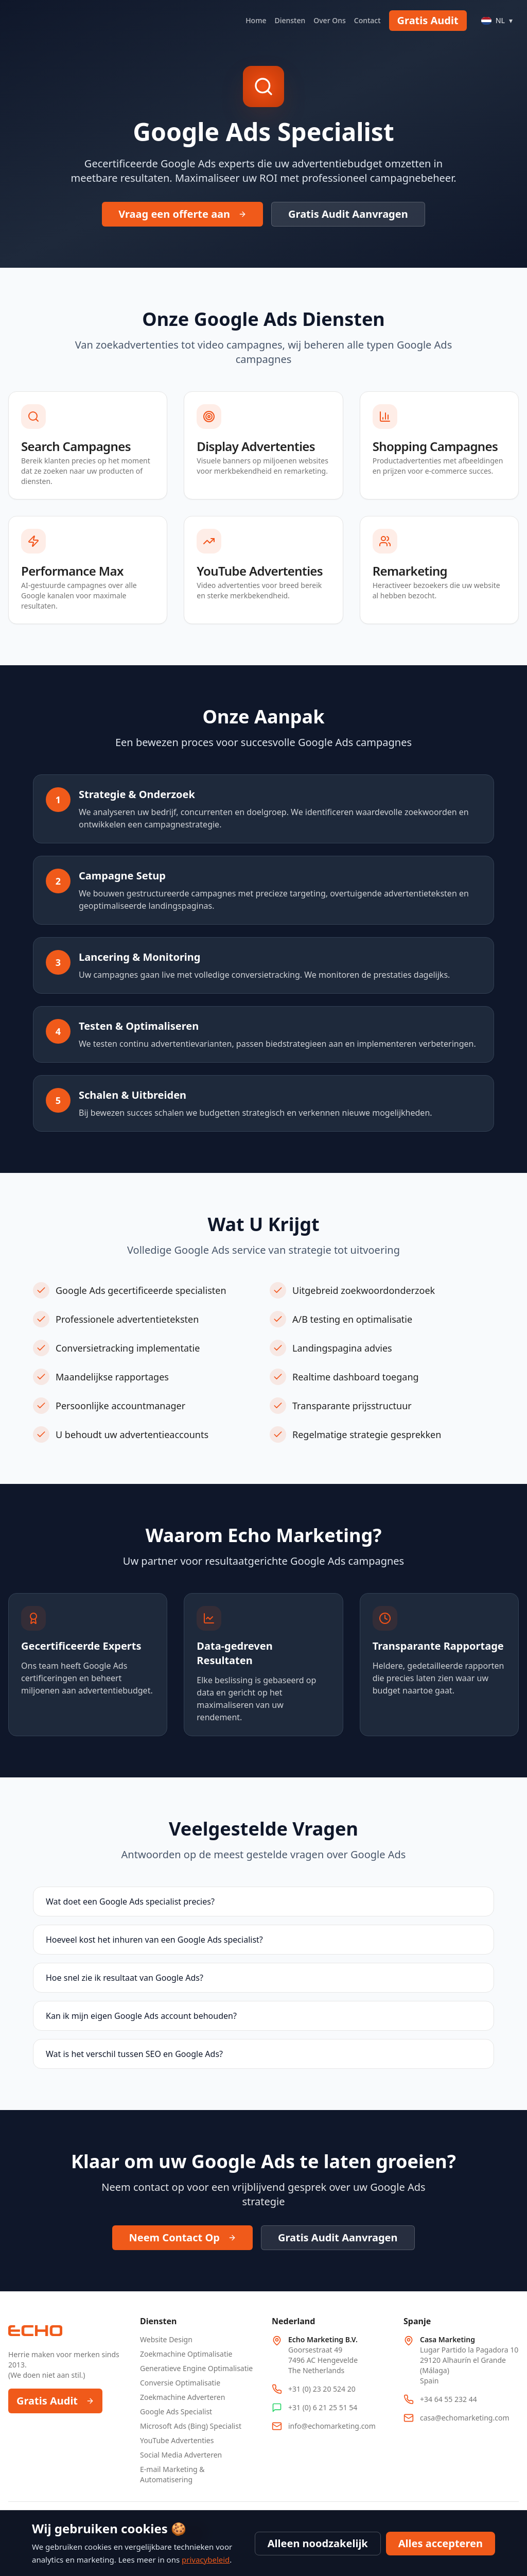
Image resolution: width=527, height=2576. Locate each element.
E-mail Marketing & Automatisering (172, 2474)
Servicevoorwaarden (458, 2546)
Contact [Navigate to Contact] (367, 20)
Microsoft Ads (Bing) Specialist (190, 2426)
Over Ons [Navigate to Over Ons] (329, 20)
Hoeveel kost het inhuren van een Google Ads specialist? (154, 1939)
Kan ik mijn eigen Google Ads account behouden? (141, 2015)
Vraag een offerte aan (182, 214)
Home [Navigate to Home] (255, 20)
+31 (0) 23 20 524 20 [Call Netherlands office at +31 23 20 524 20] (322, 2389)
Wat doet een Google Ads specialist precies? (130, 1901)
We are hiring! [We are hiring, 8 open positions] (164, 2533)
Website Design (166, 2339)
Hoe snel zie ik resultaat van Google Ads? (124, 1977)
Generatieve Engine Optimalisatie (196, 2368)
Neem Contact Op (182, 2237)
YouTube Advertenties (177, 2440)
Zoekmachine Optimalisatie (186, 2354)
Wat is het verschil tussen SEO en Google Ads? (134, 2054)
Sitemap (444, 2523)
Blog (410, 2523)
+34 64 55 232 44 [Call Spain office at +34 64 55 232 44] (448, 2399)
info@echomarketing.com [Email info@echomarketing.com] (332, 2426)
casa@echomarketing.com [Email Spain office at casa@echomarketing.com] (465, 2418)
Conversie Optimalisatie (180, 2383)
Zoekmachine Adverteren (182, 2397)
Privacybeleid (492, 2523)
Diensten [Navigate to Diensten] (289, 20)
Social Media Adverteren (181, 2455)
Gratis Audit (428, 20)
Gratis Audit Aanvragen (348, 214)
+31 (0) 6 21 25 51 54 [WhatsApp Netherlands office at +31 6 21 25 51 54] (322, 2407)
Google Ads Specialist (176, 2411)
